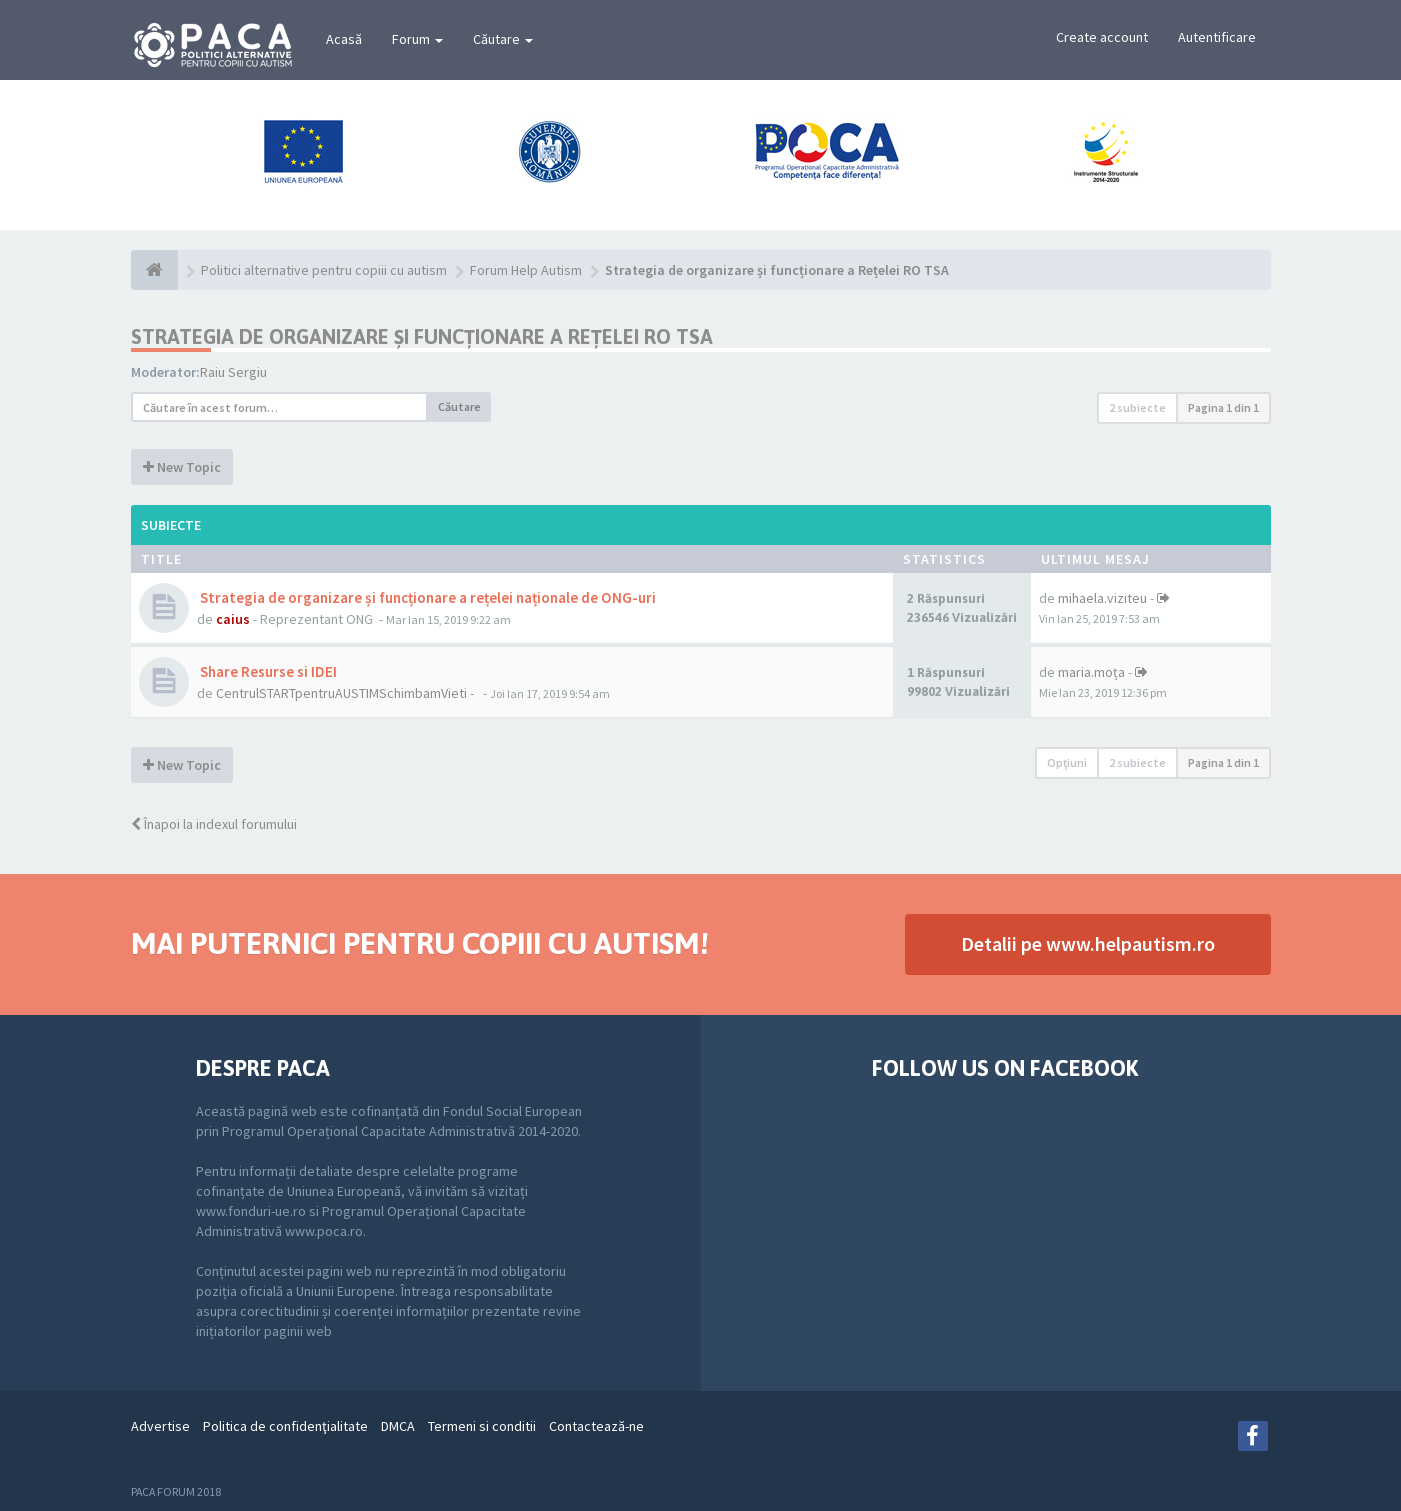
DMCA (398, 1426)
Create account (1102, 37)
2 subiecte (1137, 407)
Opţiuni (1067, 762)
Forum (417, 39)
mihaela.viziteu (1102, 598)
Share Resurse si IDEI (267, 671)
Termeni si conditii (482, 1426)
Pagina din (1223, 407)
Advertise (160, 1426)
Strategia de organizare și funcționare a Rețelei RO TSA (422, 336)
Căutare (503, 39)
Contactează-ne (596, 1426)
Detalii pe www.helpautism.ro (1088, 943)
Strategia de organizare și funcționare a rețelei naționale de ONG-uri (426, 597)
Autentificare (1217, 37)
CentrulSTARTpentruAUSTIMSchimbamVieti (341, 693)
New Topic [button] (182, 467)
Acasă (344, 39)
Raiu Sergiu (233, 372)
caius (233, 619)
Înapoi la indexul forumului (214, 824)
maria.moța (1091, 672)
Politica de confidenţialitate (285, 1426)
